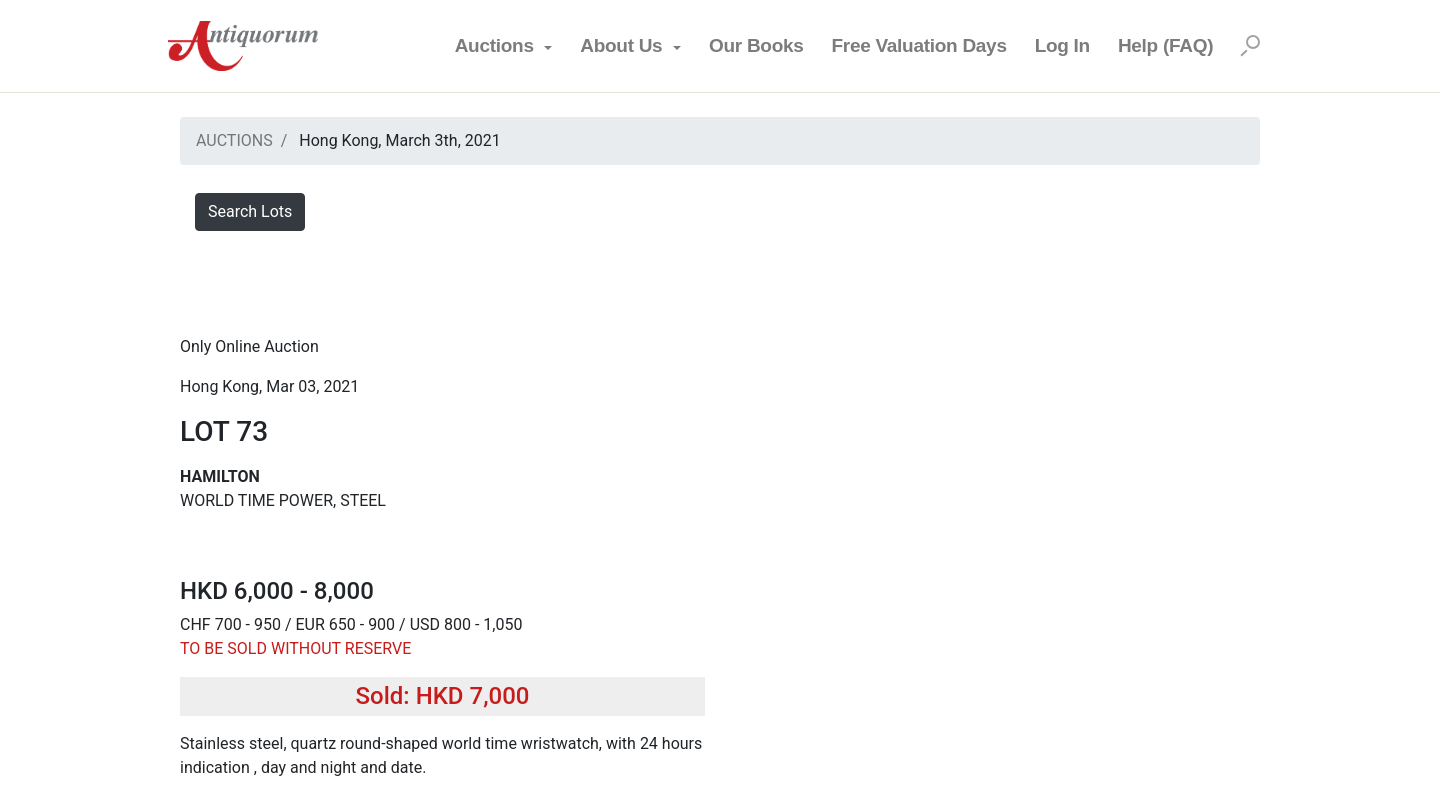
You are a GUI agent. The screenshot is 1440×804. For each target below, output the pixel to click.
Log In (1062, 45)
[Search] (1250, 46)
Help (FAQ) (1165, 45)
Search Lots (250, 211)
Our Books (756, 45)
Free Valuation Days (919, 45)
